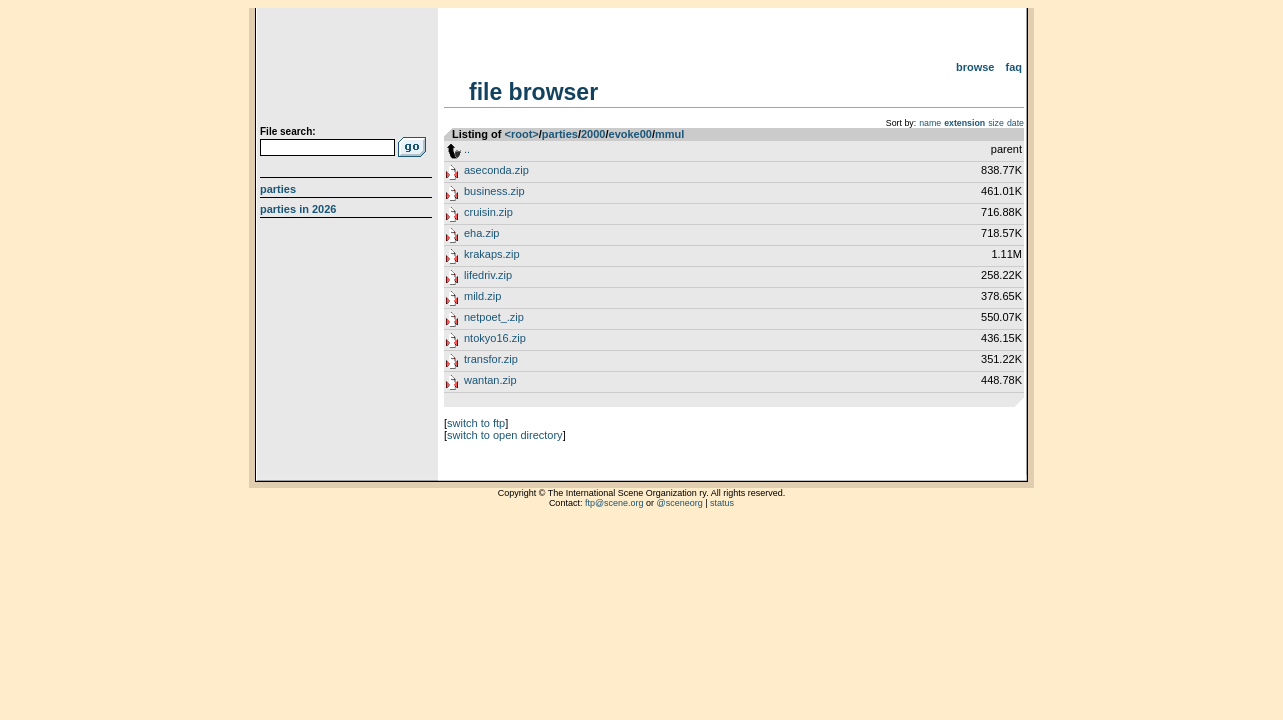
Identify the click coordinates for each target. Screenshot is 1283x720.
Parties (278, 189)
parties (560, 134)
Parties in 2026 (298, 209)
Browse (975, 67)
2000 (593, 134)
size (996, 123)
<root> (522, 134)
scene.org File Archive (348, 70)
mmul (669, 134)
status (722, 503)
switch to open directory (505, 435)
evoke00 (630, 134)
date (1015, 123)
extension (964, 123)
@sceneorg (680, 503)
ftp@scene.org (614, 503)
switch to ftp (476, 423)
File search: (288, 131)
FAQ (1014, 67)
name (930, 123)
